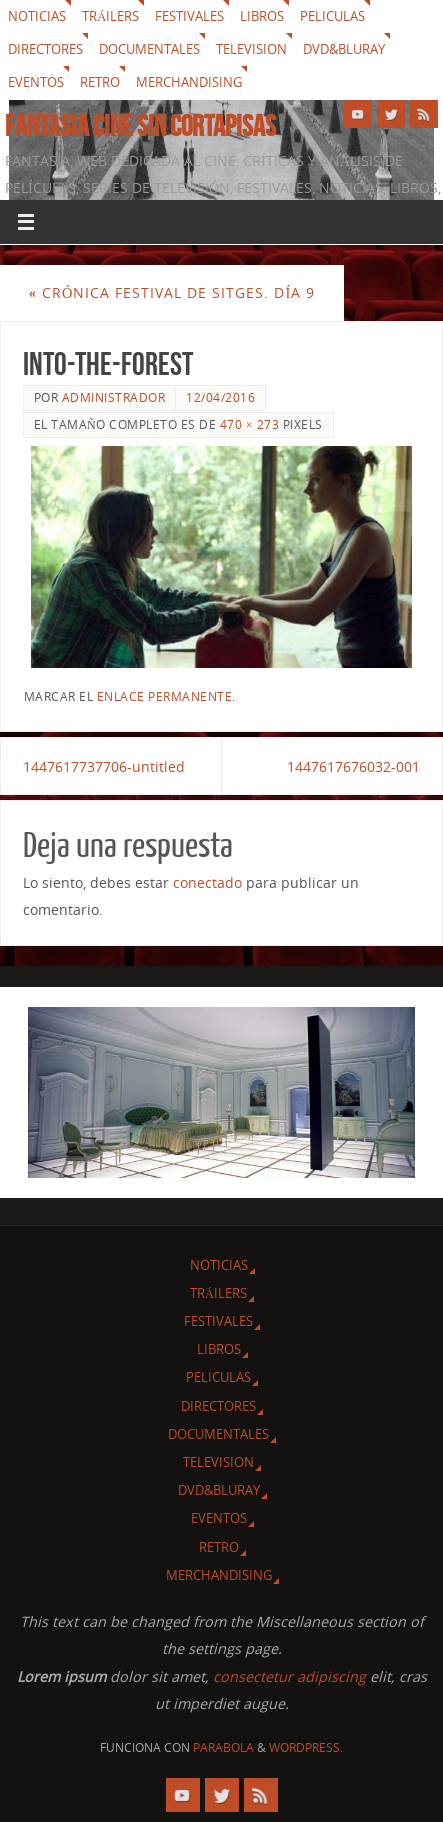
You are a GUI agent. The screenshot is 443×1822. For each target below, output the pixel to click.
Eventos (36, 82)
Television (251, 49)
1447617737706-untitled (104, 766)
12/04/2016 (220, 397)
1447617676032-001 (353, 766)
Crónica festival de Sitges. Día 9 (172, 292)
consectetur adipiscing (289, 1676)
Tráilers (110, 16)
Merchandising (189, 82)
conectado (207, 882)
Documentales (149, 49)
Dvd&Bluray (344, 49)
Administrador (114, 397)
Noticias (37, 16)
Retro (100, 82)
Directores (45, 49)
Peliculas (332, 16)
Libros (262, 16)
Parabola (223, 1747)
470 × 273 (249, 424)
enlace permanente (165, 696)
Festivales (189, 16)
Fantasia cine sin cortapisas (140, 126)
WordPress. (306, 1747)
